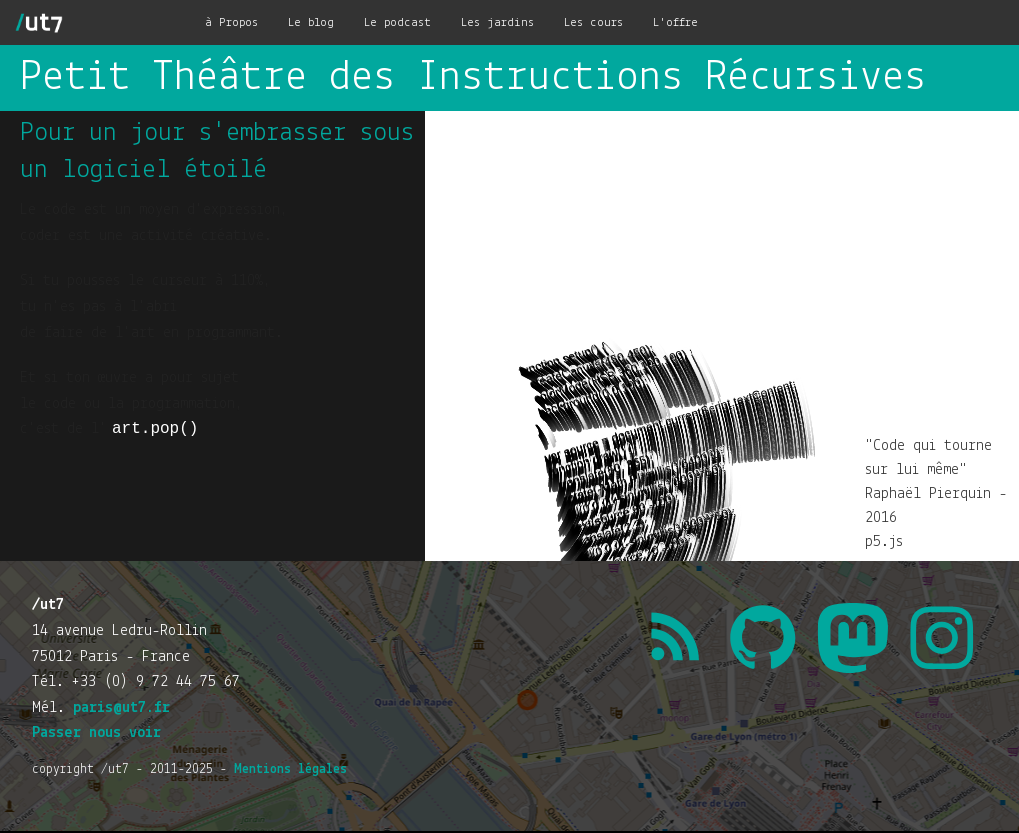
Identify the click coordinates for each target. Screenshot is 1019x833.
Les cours (593, 22)
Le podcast (397, 22)
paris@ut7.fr (121, 708)
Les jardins (497, 22)
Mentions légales (290, 769)
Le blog (311, 22)
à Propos (231, 22)
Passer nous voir (96, 733)
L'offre (675, 22)
